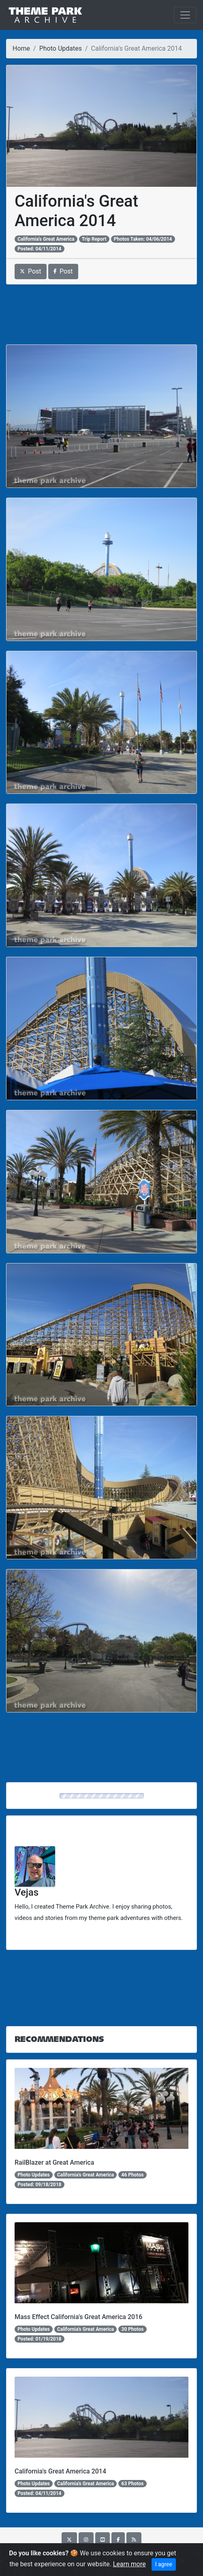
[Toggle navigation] (185, 15)
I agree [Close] (163, 2564)
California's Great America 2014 (60, 2471)
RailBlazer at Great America (54, 2162)
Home (21, 48)
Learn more (129, 2564)
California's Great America (45, 239)
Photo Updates (60, 48)
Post (30, 271)
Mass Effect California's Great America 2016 (78, 2317)
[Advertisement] (101, 314)
